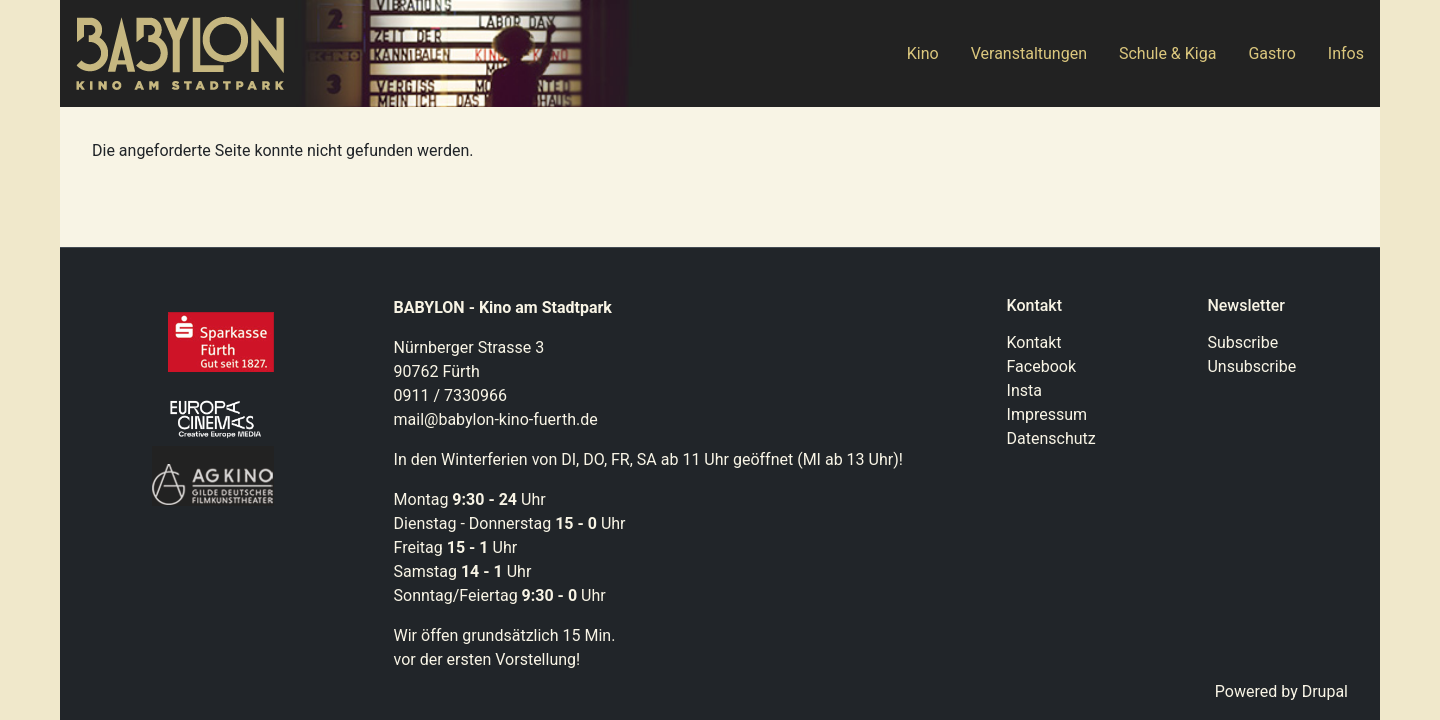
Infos (1346, 53)
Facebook (1041, 366)
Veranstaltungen (1029, 53)
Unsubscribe (1251, 366)
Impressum (1047, 414)
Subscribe (1242, 342)
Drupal (1325, 691)
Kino (923, 53)
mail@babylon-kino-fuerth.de (496, 419)
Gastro (1271, 53)
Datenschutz (1051, 438)
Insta (1024, 390)
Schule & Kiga (1167, 53)
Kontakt (1034, 342)
